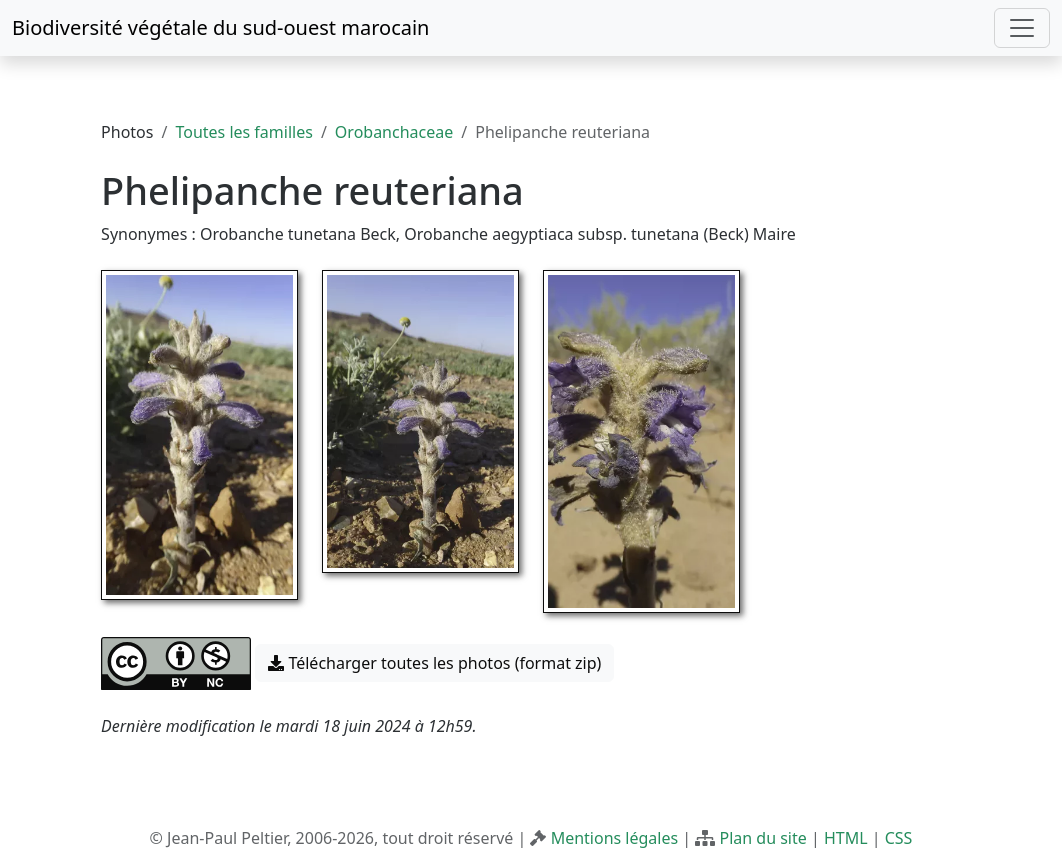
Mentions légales (615, 838)
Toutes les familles (243, 132)
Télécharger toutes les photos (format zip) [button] (434, 663)
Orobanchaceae (394, 132)
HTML (846, 838)
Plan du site (762, 838)
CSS (899, 838)
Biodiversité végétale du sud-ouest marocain (220, 27)
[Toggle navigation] (1022, 28)
